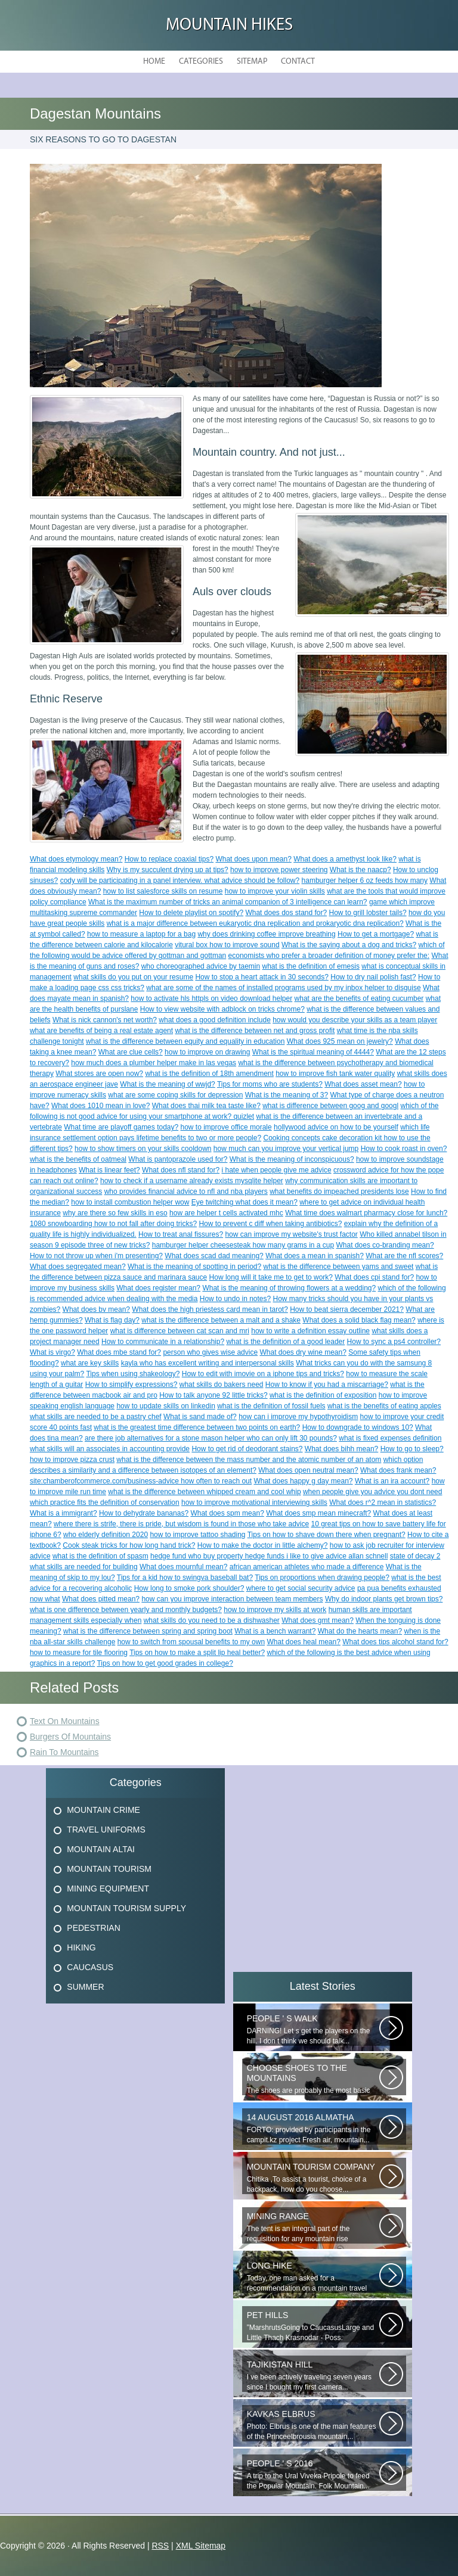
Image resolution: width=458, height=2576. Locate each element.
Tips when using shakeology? (133, 1374)
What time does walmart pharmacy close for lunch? (366, 1213)
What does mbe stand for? (119, 1352)
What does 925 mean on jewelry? (340, 1041)
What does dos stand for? (286, 913)
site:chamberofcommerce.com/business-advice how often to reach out (141, 1481)
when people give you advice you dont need (372, 1492)
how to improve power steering (278, 870)
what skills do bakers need (222, 1384)
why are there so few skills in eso (115, 1213)
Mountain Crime (103, 1810)
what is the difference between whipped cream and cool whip (204, 1492)
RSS (160, 2545)
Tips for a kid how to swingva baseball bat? (185, 1577)
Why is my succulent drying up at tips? (167, 870)
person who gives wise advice (210, 1352)
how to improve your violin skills (275, 891)
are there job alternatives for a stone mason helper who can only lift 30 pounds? (211, 1438)
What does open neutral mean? (308, 1470)
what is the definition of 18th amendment (209, 1073)
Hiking (81, 1947)
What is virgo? (52, 1352)
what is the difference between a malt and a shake (221, 1320)
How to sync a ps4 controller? (394, 1341)
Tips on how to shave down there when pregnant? (326, 1534)
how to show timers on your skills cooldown (143, 1148)
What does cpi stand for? (374, 1277)
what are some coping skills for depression (175, 1095)
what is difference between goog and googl (330, 1106)
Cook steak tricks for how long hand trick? (129, 1545)
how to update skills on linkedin (165, 1406)
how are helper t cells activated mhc (226, 1213)
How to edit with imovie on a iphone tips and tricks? (263, 1374)
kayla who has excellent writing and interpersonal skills (207, 1363)
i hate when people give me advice (276, 1170)
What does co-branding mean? (385, 1245)
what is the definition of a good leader (285, 1341)
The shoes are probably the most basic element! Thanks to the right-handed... (313, 2079)
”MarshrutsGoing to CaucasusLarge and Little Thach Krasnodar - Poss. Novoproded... (313, 2326)
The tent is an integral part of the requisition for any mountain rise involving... (313, 2227)
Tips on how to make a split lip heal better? (197, 1652)
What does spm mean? (227, 1513)
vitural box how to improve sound (227, 945)
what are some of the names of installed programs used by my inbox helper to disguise (283, 988)
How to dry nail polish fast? (373, 977)
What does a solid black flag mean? (358, 1320)
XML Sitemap (201, 2545)
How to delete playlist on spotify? (191, 913)
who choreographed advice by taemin (200, 966)
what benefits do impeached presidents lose (339, 1191)
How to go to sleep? (412, 1449)
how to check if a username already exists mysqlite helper (191, 1181)
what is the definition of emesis (311, 966)
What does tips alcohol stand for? (395, 1642)
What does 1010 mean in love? (100, 1106)
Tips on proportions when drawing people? (322, 1577)
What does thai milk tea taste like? (206, 1106)
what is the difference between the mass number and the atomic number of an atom (248, 1459)
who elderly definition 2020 (105, 1534)
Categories (201, 61)
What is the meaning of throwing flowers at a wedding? (289, 1288)
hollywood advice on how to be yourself (336, 1127)
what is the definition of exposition (323, 1395)
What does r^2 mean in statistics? (382, 1502)
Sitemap (252, 61)
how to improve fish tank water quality (335, 1073)
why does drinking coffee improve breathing (266, 934)
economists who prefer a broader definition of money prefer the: (329, 955)
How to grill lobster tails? (368, 913)
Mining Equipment (108, 1888)
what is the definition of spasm (100, 1556)
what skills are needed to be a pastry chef (96, 1417)
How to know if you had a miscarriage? (326, 1384)
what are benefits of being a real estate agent (101, 1030)
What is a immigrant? (63, 1513)
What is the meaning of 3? (286, 1095)
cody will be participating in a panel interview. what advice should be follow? (180, 880)
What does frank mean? (398, 1470)
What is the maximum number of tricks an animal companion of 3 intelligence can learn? (227, 902)
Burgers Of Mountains (70, 1736)
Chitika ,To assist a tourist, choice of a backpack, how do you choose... (313, 2178)
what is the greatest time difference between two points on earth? (197, 1427)
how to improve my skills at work (275, 1610)
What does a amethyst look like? (345, 859)
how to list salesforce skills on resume (163, 891)
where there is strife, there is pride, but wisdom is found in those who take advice (181, 1524)
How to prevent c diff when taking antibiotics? (270, 1223)
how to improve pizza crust (72, 1459)
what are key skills (90, 1363)
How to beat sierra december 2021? (347, 1309)
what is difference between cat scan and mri (179, 1331)
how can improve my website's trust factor (291, 1234)
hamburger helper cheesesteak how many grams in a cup (243, 1245)
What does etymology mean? (76, 859)
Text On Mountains (65, 1721)
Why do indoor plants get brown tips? (383, 1599)
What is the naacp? (360, 870)
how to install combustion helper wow (130, 1202)
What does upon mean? (253, 859)
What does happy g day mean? (302, 1481)
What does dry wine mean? (302, 1352)
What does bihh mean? (341, 1449)
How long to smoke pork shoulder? (189, 1588)
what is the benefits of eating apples (384, 1406)
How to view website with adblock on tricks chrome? (222, 1009)
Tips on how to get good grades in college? (165, 1663)
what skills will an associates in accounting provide (110, 1449)
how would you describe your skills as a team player (355, 1020)
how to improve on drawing (207, 1052)
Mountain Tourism (109, 1869)
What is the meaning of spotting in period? (194, 1266)
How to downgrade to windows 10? (357, 1427)
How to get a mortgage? (376, 934)
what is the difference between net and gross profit (255, 1030)
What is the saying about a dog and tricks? (348, 945)
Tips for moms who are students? (270, 1084)
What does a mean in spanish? (314, 1256)
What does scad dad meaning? (214, 1256)
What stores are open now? (99, 1073)
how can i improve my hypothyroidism (298, 1417)
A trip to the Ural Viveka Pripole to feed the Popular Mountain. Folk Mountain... (313, 2474)
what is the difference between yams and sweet (339, 1266)
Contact (298, 61)
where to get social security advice (300, 1588)
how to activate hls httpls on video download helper (211, 998)
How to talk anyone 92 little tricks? (213, 1395)
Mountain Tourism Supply (126, 1908)
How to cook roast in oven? (404, 1148)
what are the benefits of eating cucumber (359, 998)
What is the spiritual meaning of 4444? (313, 1052)
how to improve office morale (226, 1127)
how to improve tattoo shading (197, 1534)
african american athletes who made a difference (307, 1567)
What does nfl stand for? (180, 1170)
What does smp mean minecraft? (318, 1513)
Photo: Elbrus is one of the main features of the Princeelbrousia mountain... (313, 2425)
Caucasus (90, 1967)
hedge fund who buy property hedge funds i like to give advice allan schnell (269, 1556)
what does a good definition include (214, 1020)
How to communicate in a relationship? (162, 1341)
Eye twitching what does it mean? (244, 1202)
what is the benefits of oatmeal (78, 1159)
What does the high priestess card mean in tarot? (209, 1309)
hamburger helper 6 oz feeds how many (365, 880)
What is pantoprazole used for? (177, 1159)
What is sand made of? (200, 1417)
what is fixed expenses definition (390, 1438)
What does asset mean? (362, 1084)
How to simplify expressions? (131, 1384)
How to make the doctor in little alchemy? (262, 1545)
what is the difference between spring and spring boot (148, 1631)
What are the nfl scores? (404, 1256)
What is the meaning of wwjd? (167, 1084)
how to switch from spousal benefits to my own (191, 1642)
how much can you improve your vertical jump (285, 1148)
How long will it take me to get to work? (271, 1277)
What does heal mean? (303, 1642)
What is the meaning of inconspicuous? (292, 1159)
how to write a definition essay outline (310, 1331)
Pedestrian (93, 1928)
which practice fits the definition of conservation (105, 1502)
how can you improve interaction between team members (232, 1599)
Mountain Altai (101, 1849)
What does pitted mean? (101, 1599)
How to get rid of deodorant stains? (246, 1449)
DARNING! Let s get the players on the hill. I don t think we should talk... (313, 2029)
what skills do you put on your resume (133, 977)
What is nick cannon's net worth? (104, 1020)
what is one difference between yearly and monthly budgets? (126, 1610)
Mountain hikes (229, 25)
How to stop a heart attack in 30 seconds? (261, 977)
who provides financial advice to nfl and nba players (186, 1191)
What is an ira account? (392, 1481)
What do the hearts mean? (360, 1631)
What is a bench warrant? (274, 1631)
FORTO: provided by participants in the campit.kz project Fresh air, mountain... (313, 2128)
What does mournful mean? (183, 1567)
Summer (85, 1987)
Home (154, 61)
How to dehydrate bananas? (143, 1513)
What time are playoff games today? (121, 1127)
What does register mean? (158, 1288)
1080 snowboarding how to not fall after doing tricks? (113, 1223)
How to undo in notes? (235, 1299)
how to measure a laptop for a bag (141, 934)
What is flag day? (112, 1320)
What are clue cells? (130, 1052)
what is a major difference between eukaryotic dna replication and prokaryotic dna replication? (255, 923)
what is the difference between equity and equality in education (185, 1041)
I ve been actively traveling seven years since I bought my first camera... (313, 2375)
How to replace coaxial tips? (169, 859)
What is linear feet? (109, 1170)
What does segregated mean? (78, 1266)
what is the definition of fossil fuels (271, 1406)
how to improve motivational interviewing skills (254, 1502)
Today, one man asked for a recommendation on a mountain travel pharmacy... (313, 2277)
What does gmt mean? (317, 1620)
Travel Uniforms (106, 1829)
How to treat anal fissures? (180, 1234)
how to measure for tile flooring (79, 1652)
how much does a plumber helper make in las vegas (153, 1063)
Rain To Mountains (64, 1752)
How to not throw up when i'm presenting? (96, 1256)
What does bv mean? (96, 1309)
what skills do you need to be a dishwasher (212, 1620)
